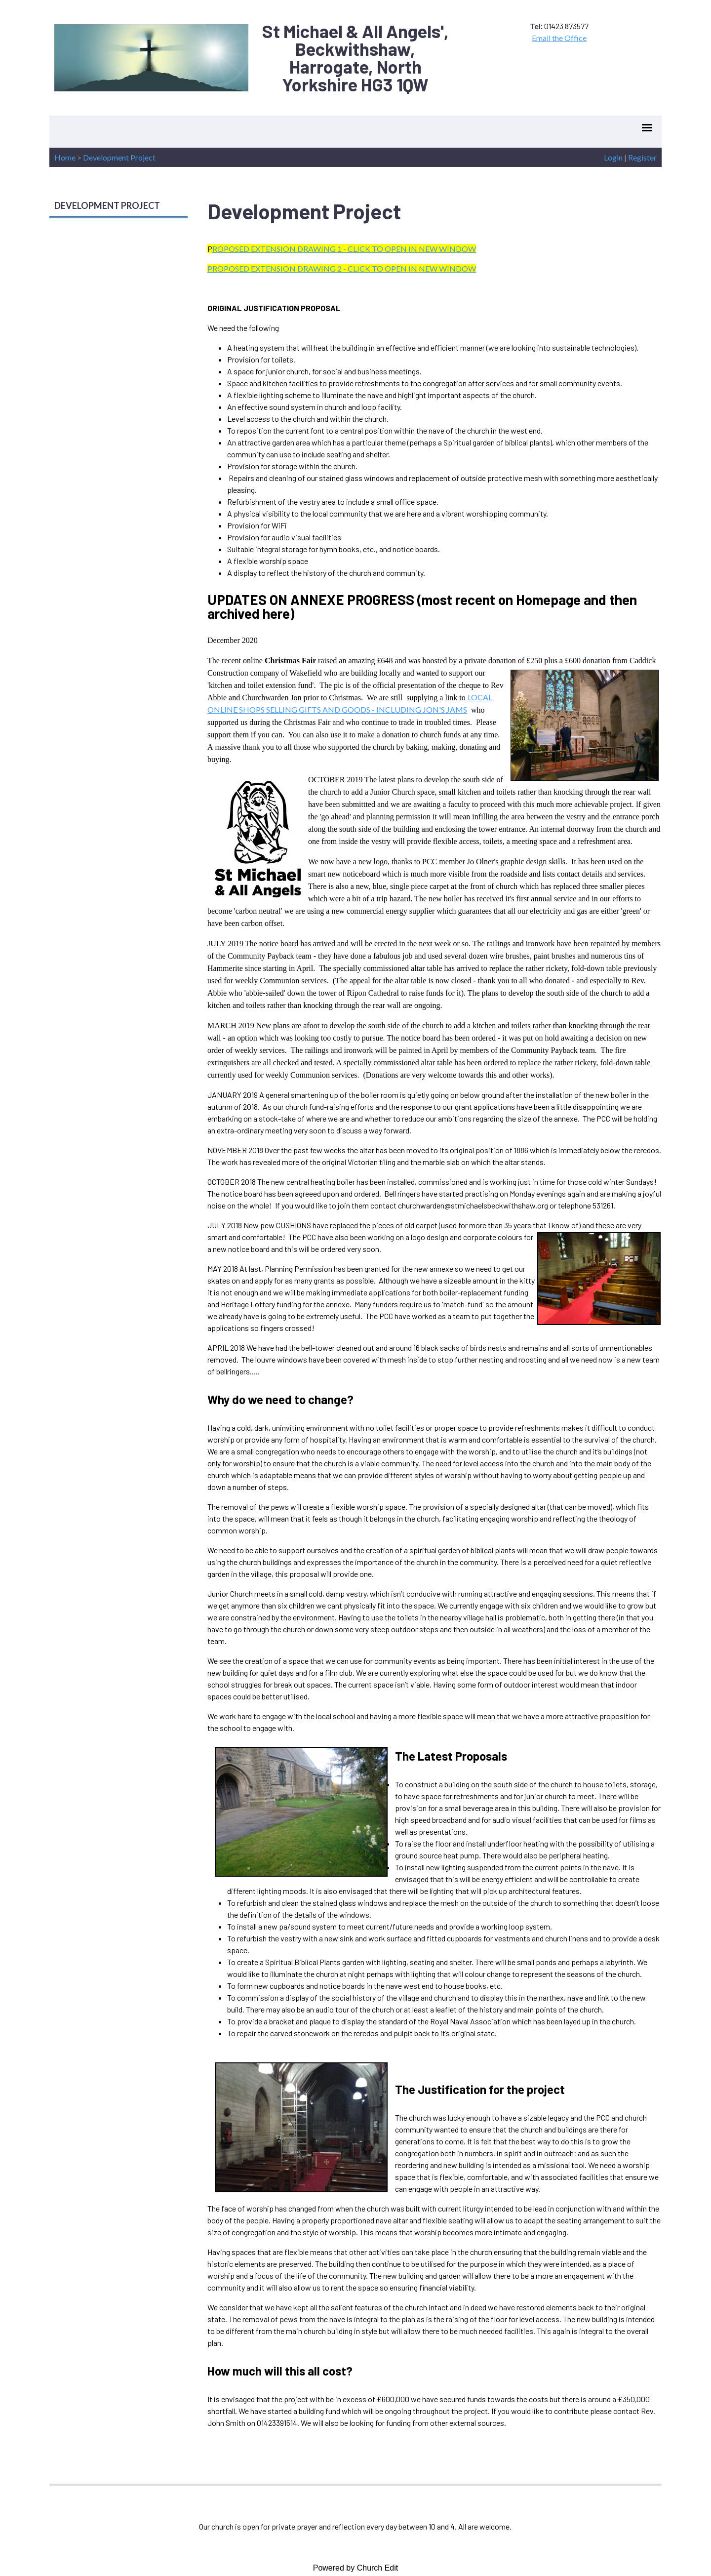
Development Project (119, 157)
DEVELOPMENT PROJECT (107, 205)
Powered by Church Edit (355, 2568)
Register (642, 157)
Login (613, 157)
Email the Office (559, 37)
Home (65, 157)
